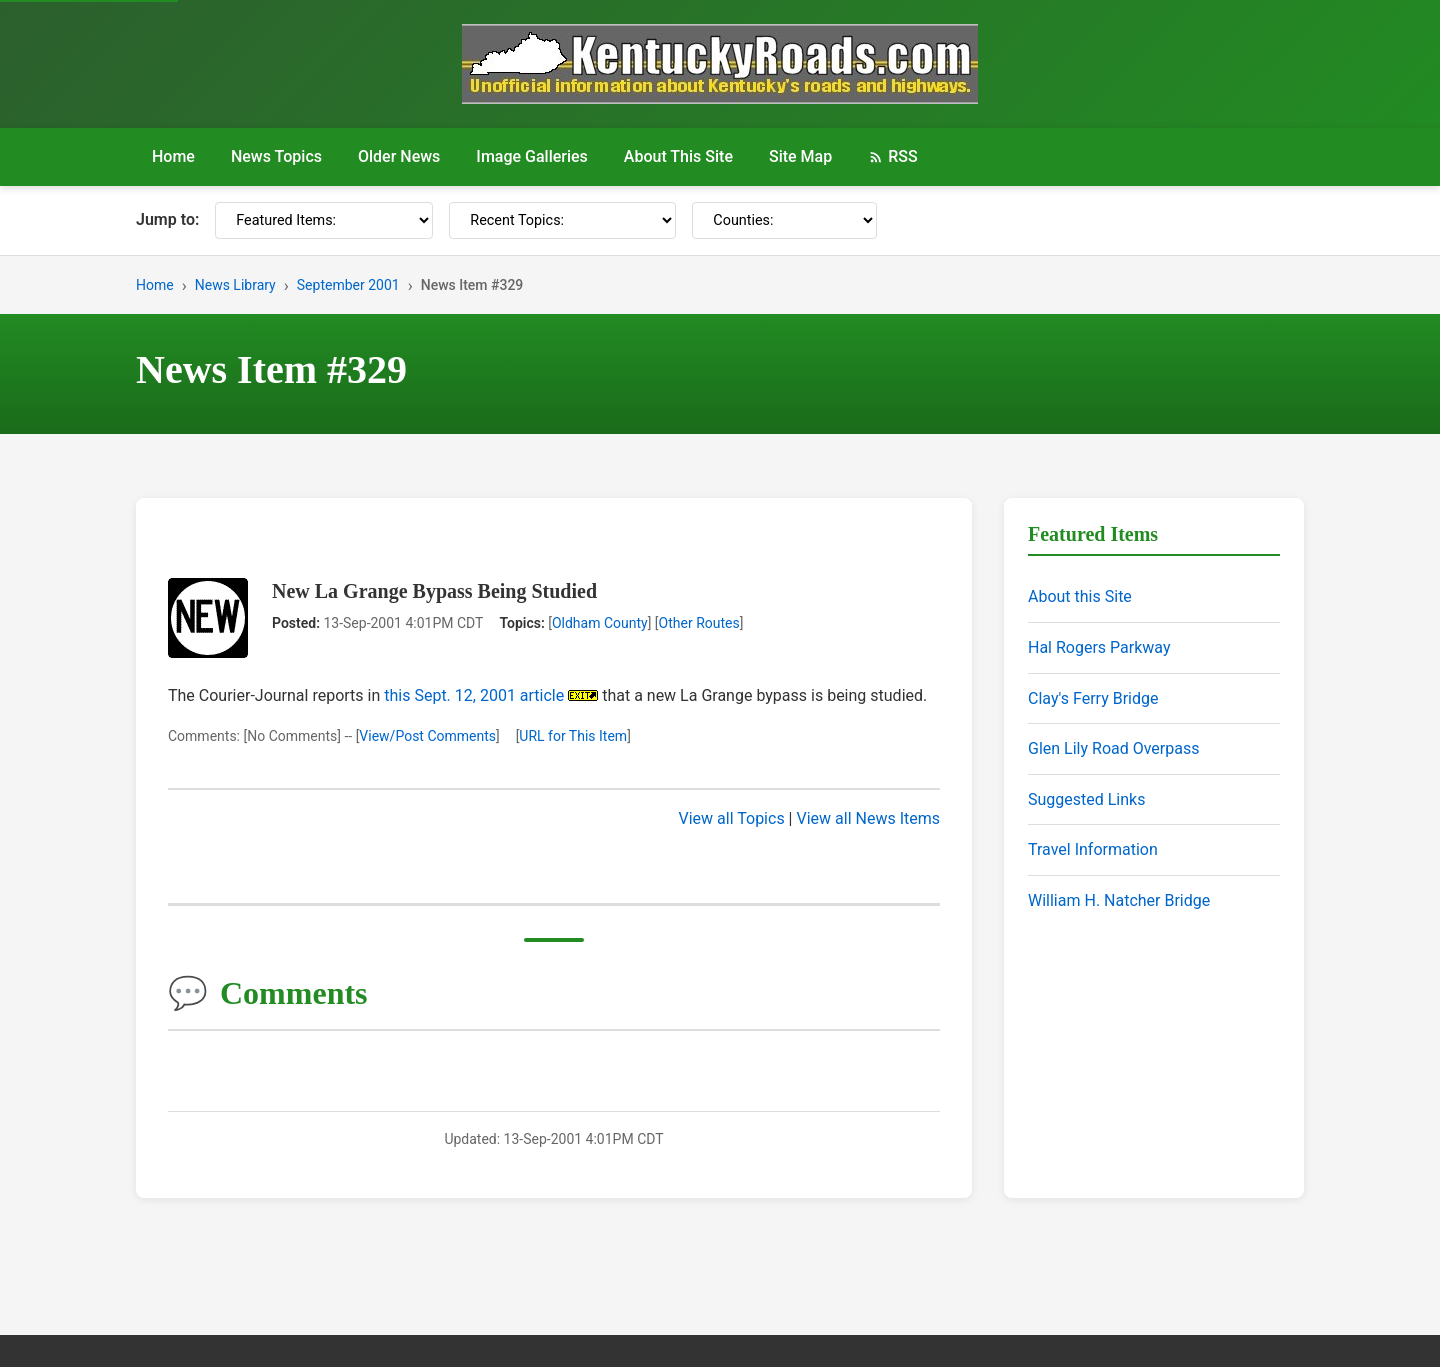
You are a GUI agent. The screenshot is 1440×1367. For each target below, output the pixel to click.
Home (173, 156)
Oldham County (600, 623)
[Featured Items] (324, 220)
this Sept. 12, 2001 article (474, 695)
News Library (235, 285)
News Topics (276, 156)
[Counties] (784, 220)
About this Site (1080, 596)
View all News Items (868, 818)
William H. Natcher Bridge (1119, 900)
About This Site (678, 156)
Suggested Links (1086, 799)
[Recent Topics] (562, 220)
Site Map (800, 156)
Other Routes (699, 623)
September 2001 (348, 285)
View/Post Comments (427, 736)
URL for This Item (573, 736)
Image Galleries (532, 156)
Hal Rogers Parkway (1099, 647)
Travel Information (1093, 849)
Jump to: (167, 219)
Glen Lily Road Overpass (1113, 748)
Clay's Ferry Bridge (1093, 698)
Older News (399, 156)
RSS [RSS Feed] (892, 156)
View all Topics (732, 818)
